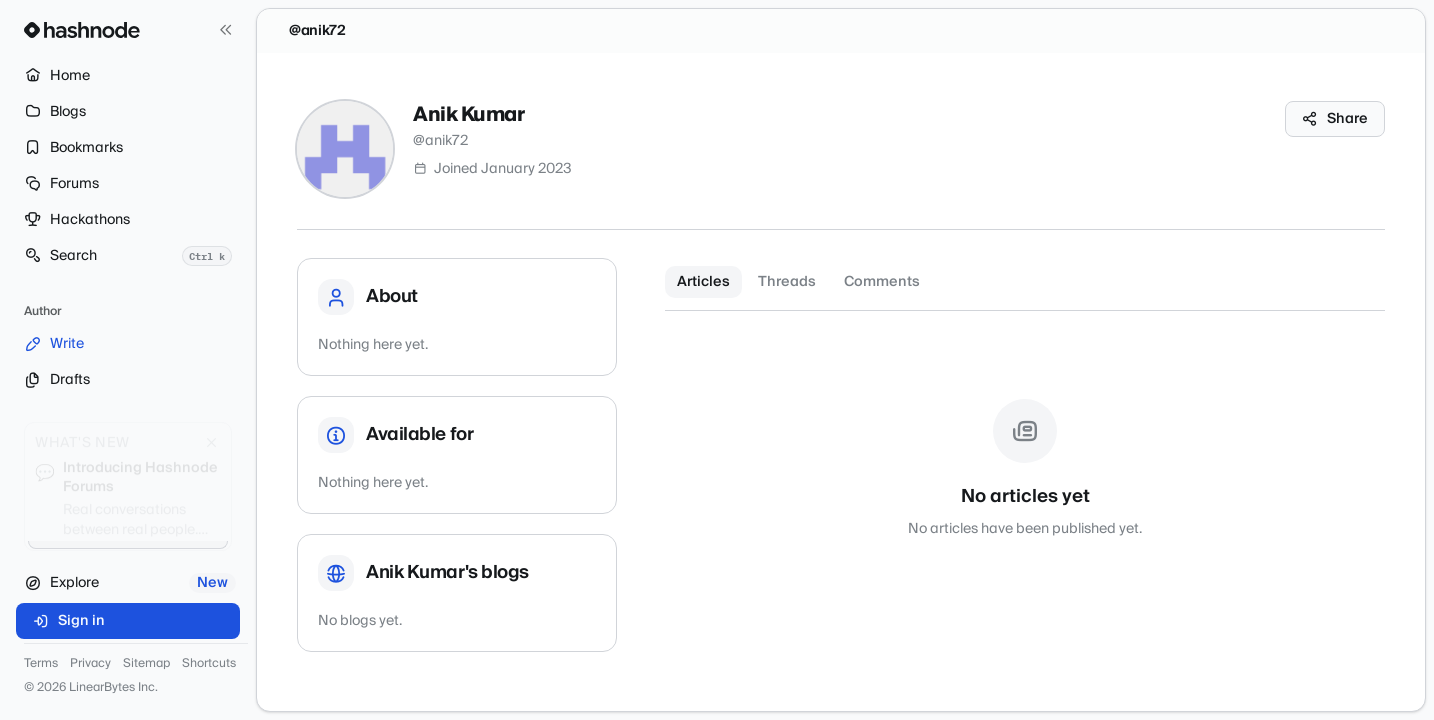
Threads (787, 282)
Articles (703, 282)
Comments (882, 282)
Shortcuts (209, 664)
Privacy (90, 664)
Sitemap (146, 664)
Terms (41, 664)
